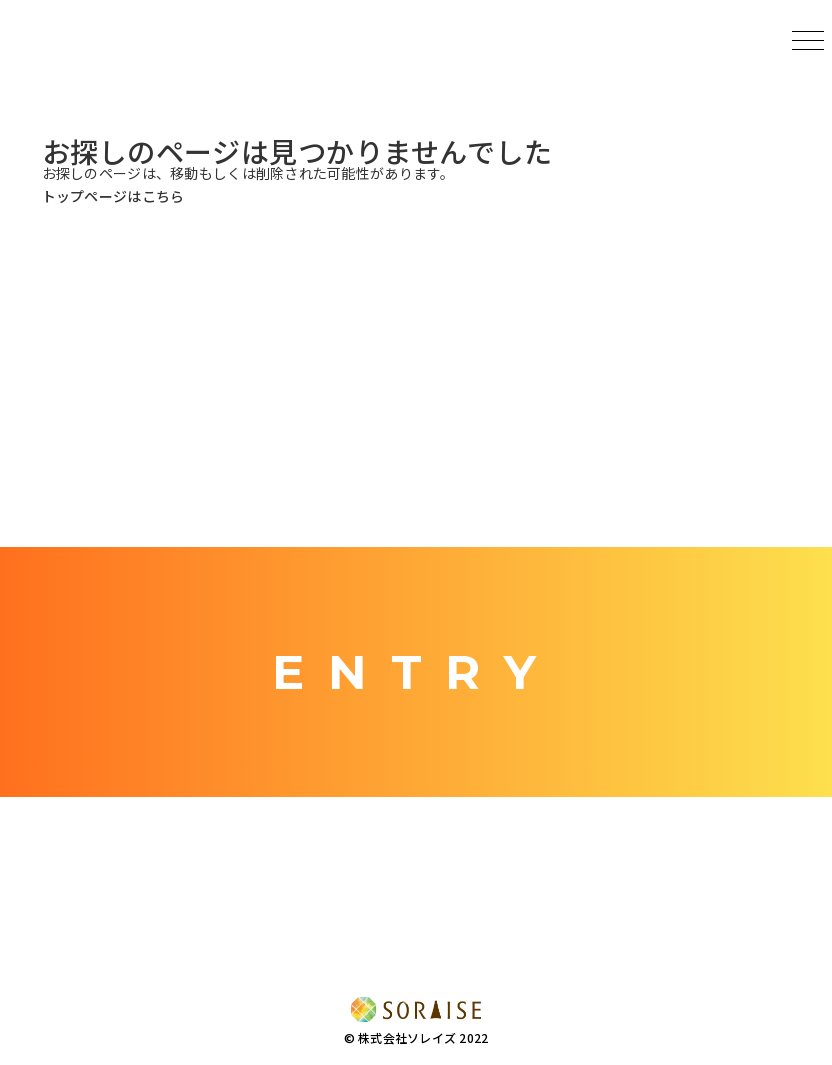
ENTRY (416, 672)
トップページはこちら (113, 196)
